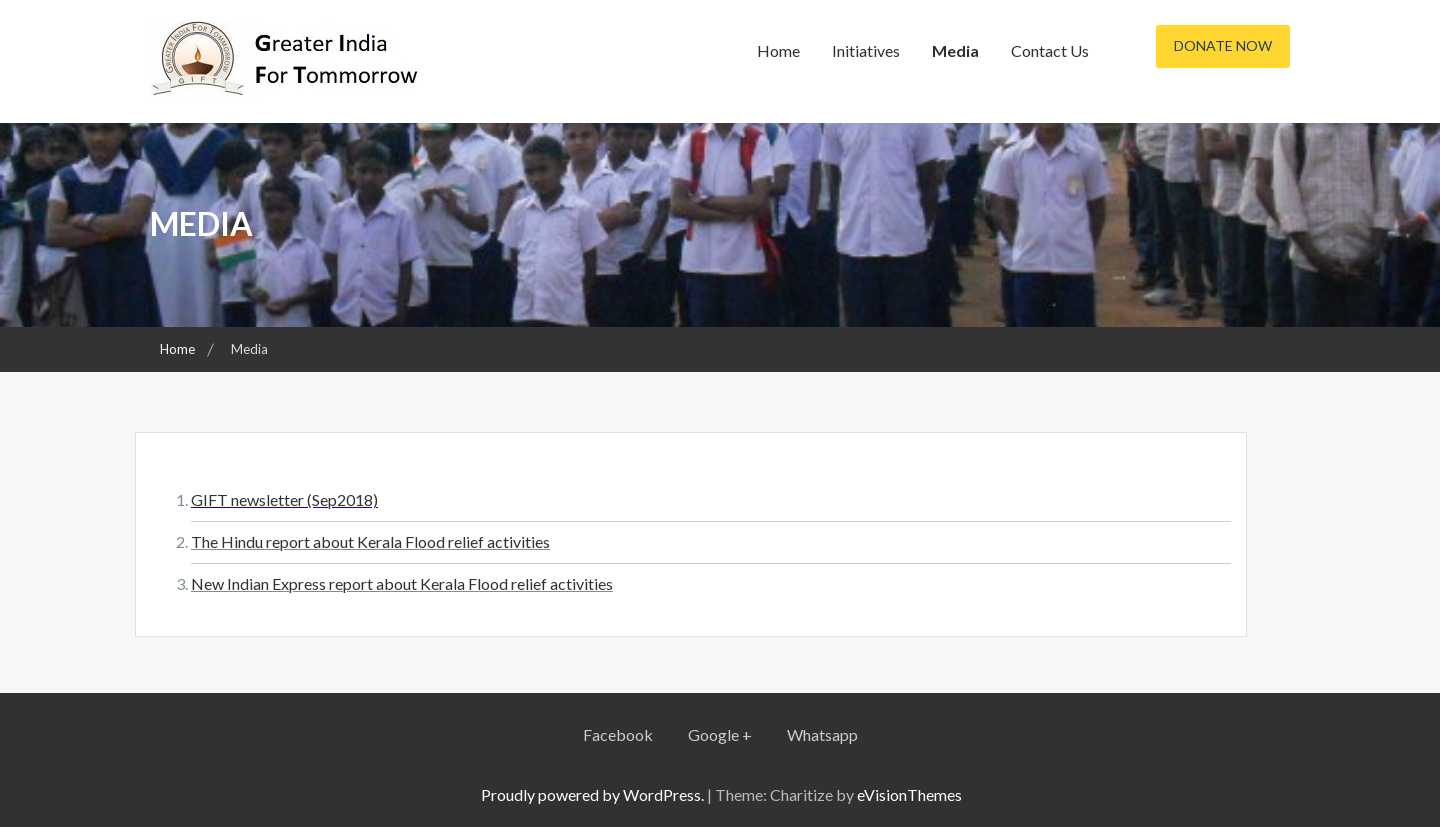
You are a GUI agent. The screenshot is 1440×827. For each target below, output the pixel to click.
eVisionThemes (909, 794)
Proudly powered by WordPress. (592, 794)
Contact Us (1050, 50)
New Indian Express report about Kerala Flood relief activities (402, 583)
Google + (720, 734)
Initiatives (866, 50)
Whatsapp (822, 734)
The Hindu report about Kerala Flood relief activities (370, 541)
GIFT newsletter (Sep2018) (284, 499)
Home (778, 50)
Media (955, 50)
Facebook (618, 734)
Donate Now (1223, 45)
